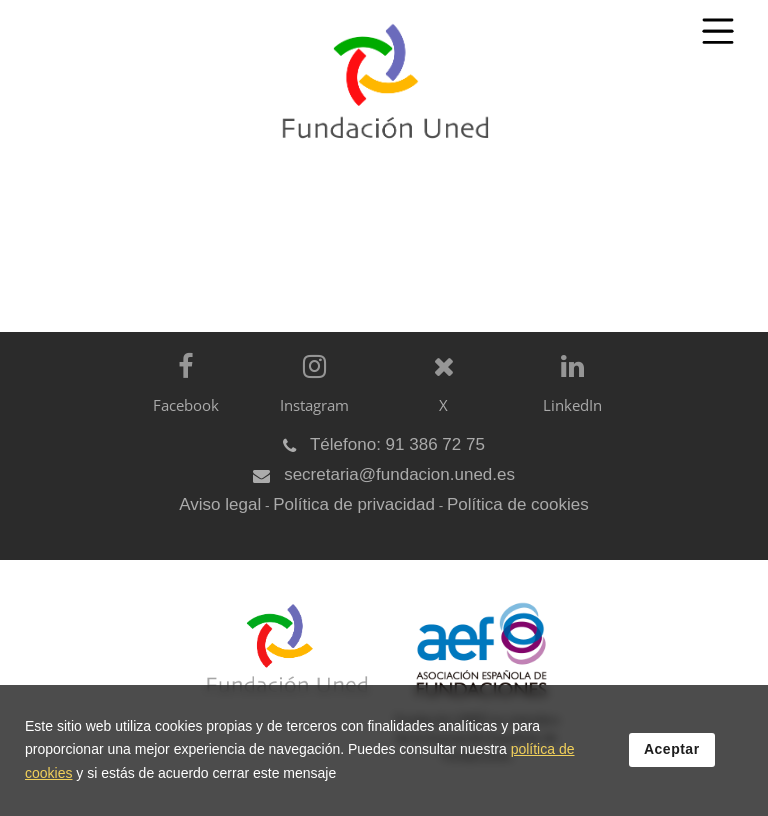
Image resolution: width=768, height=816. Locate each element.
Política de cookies (518, 504)
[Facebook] (180, 399)
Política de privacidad (354, 504)
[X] (438, 399)
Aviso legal (220, 504)
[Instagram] (309, 399)
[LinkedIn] (567, 399)
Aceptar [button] (672, 749)
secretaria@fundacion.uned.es (399, 474)
